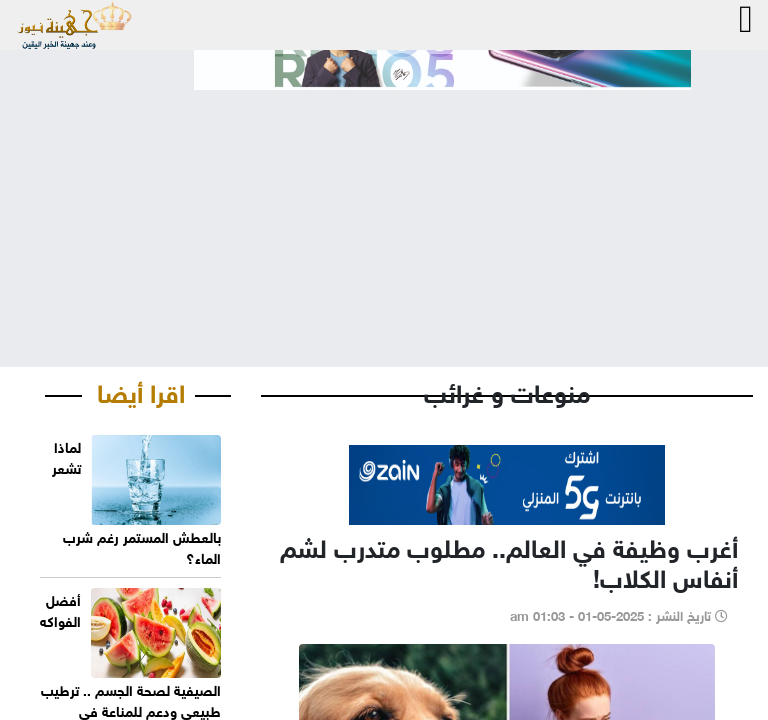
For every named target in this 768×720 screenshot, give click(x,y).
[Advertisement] (384, 212)
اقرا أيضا (141, 390)
